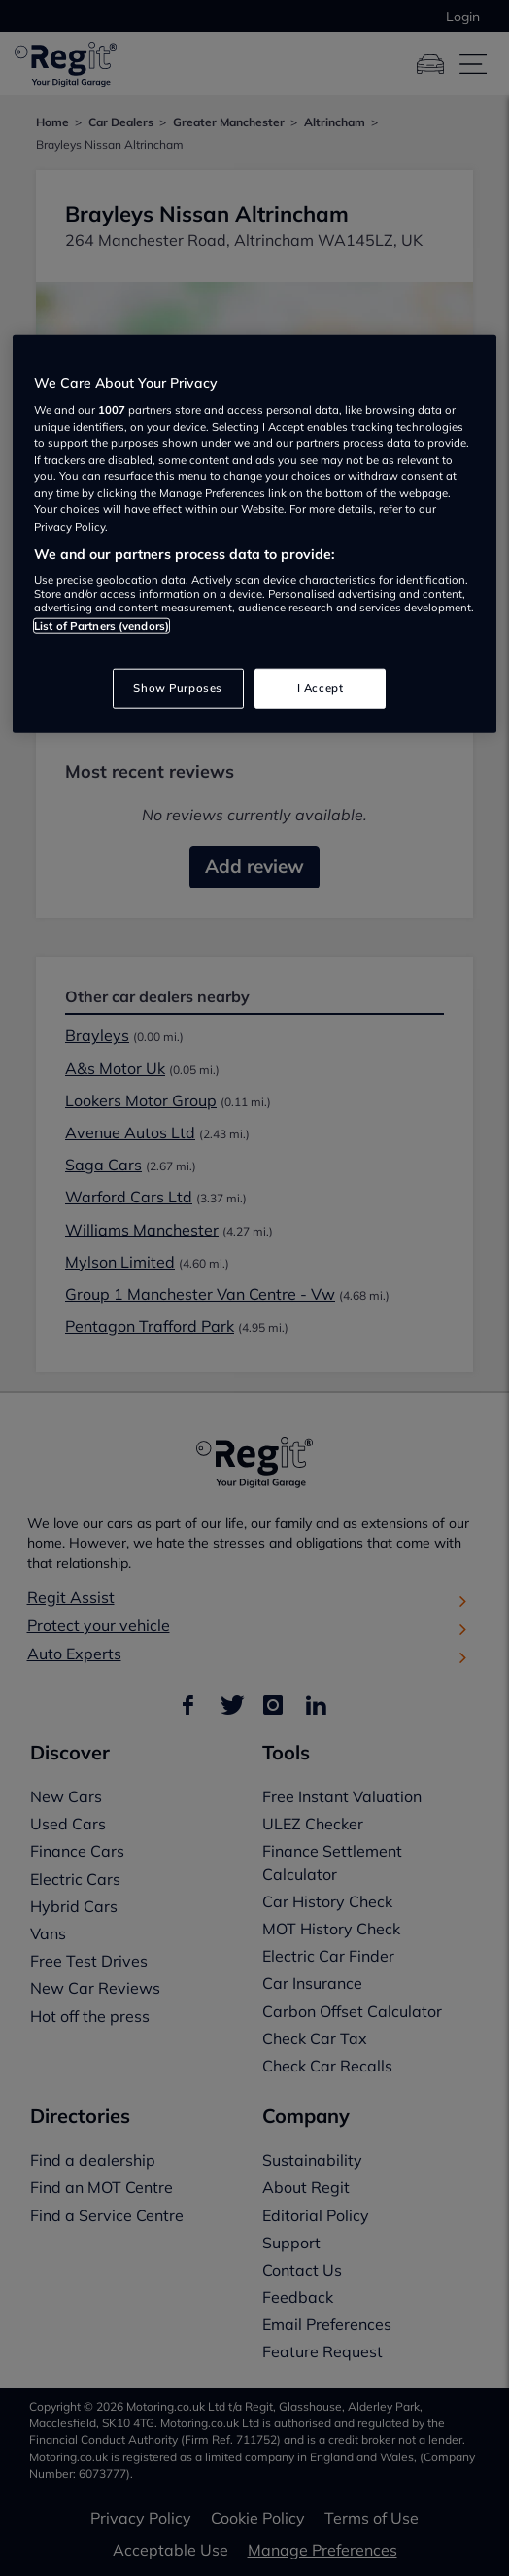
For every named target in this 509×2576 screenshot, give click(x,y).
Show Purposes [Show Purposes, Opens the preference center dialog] (177, 687)
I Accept (320, 687)
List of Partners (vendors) (101, 626)
